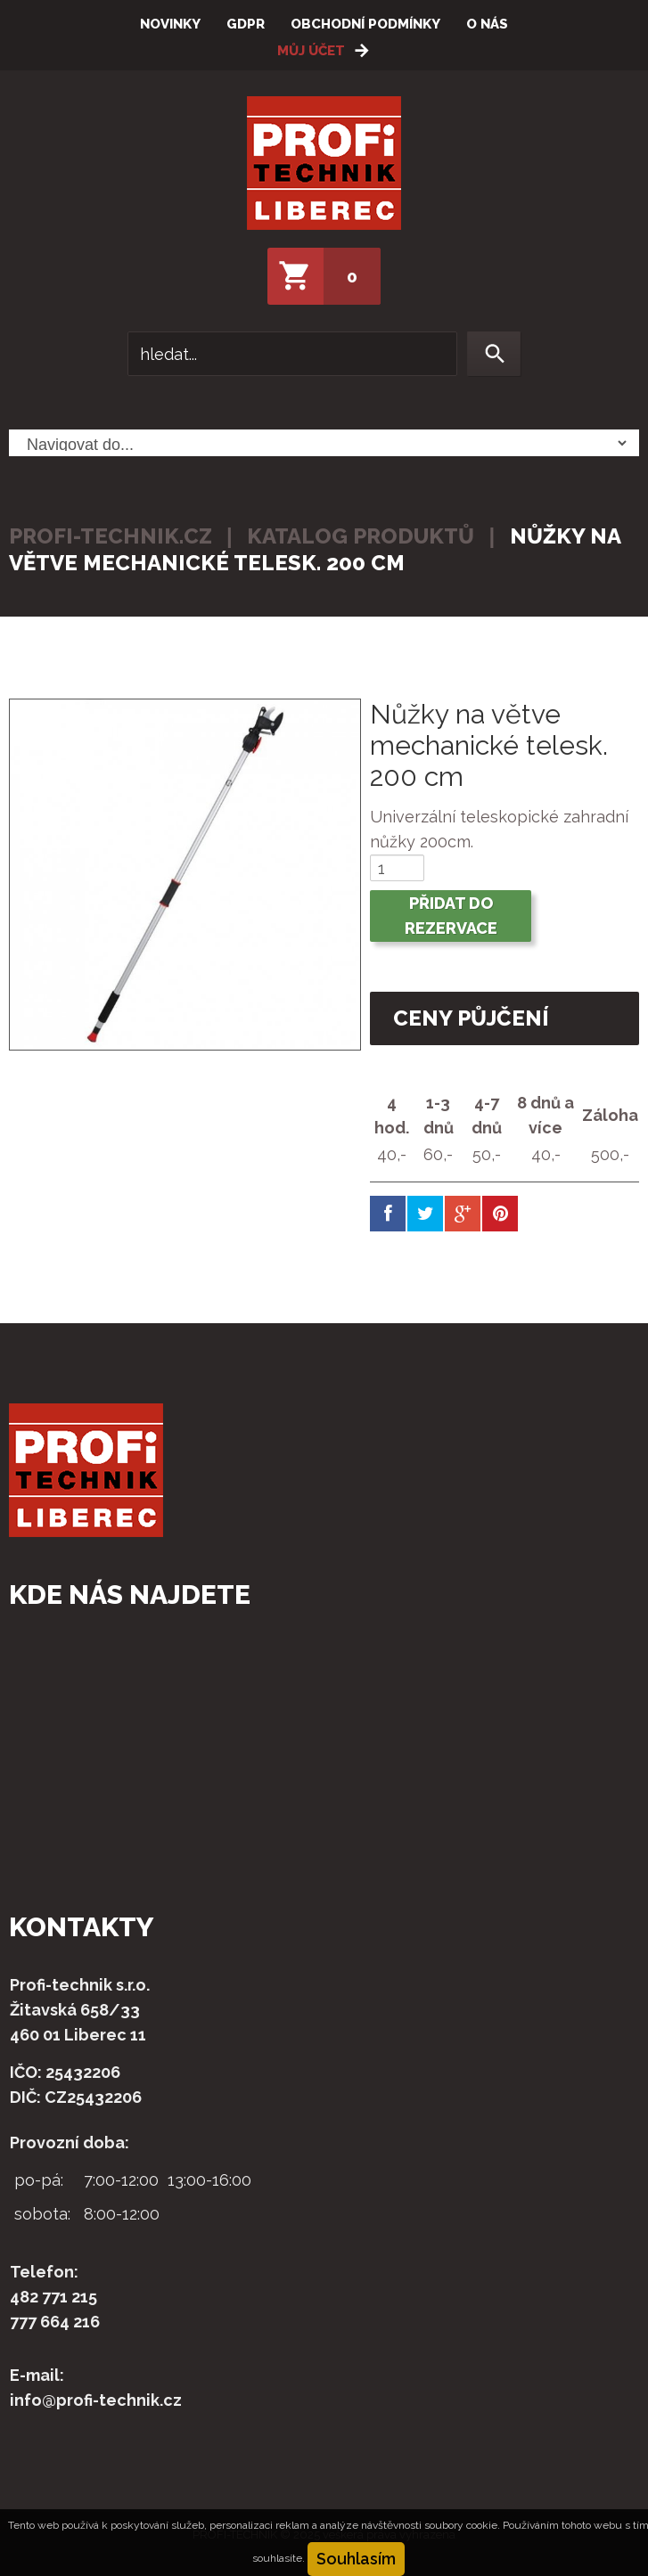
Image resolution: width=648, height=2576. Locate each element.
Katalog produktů (360, 536)
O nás (487, 24)
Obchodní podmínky (365, 24)
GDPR (245, 24)
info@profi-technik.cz (96, 2400)
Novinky (170, 24)
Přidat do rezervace (451, 915)
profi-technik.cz (110, 536)
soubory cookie (460, 2525)
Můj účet (311, 51)
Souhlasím (356, 2558)
